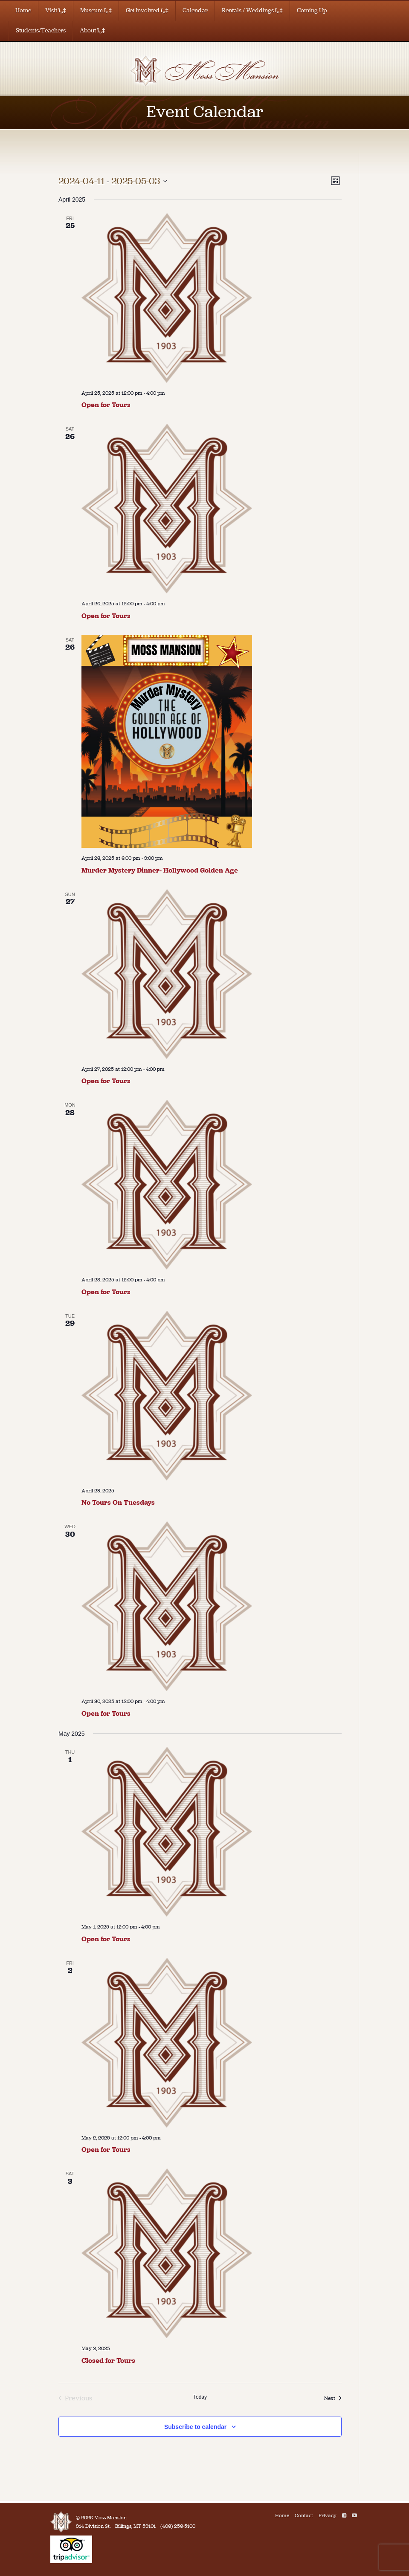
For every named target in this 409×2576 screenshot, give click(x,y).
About (92, 30)
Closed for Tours (108, 2360)
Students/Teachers (41, 30)
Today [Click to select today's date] (200, 2397)
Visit (55, 10)
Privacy (327, 2515)
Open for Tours (106, 404)
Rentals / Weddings (252, 10)
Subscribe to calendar (195, 2426)
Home (23, 10)
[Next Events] (333, 2398)
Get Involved (147, 10)
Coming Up (312, 10)
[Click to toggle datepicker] (112, 181)
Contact (304, 2515)
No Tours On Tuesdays (118, 1502)
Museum (96, 10)
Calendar (195, 10)
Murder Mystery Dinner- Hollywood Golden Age (159, 870)
